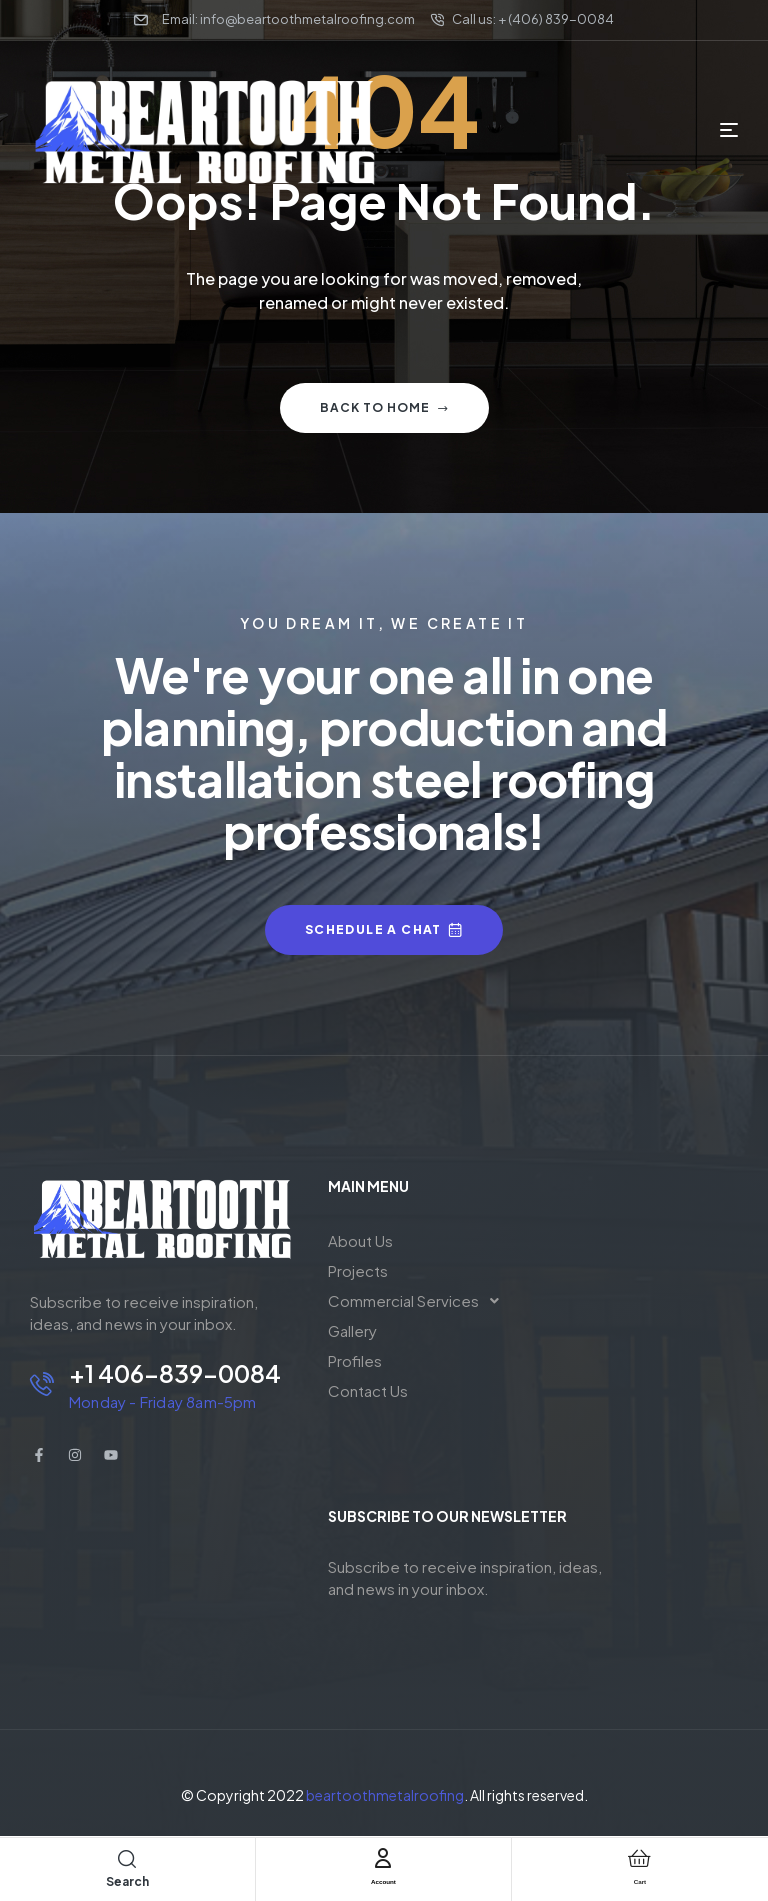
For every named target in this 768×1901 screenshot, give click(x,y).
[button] (419, 1301)
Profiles (355, 1360)
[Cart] (640, 1858)
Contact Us (368, 1390)
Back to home (384, 407)
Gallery (352, 1330)
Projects (358, 1270)
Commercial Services (419, 1301)
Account (383, 1878)
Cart (640, 1878)
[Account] (383, 1858)
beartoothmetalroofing (385, 1795)
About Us (360, 1240)
